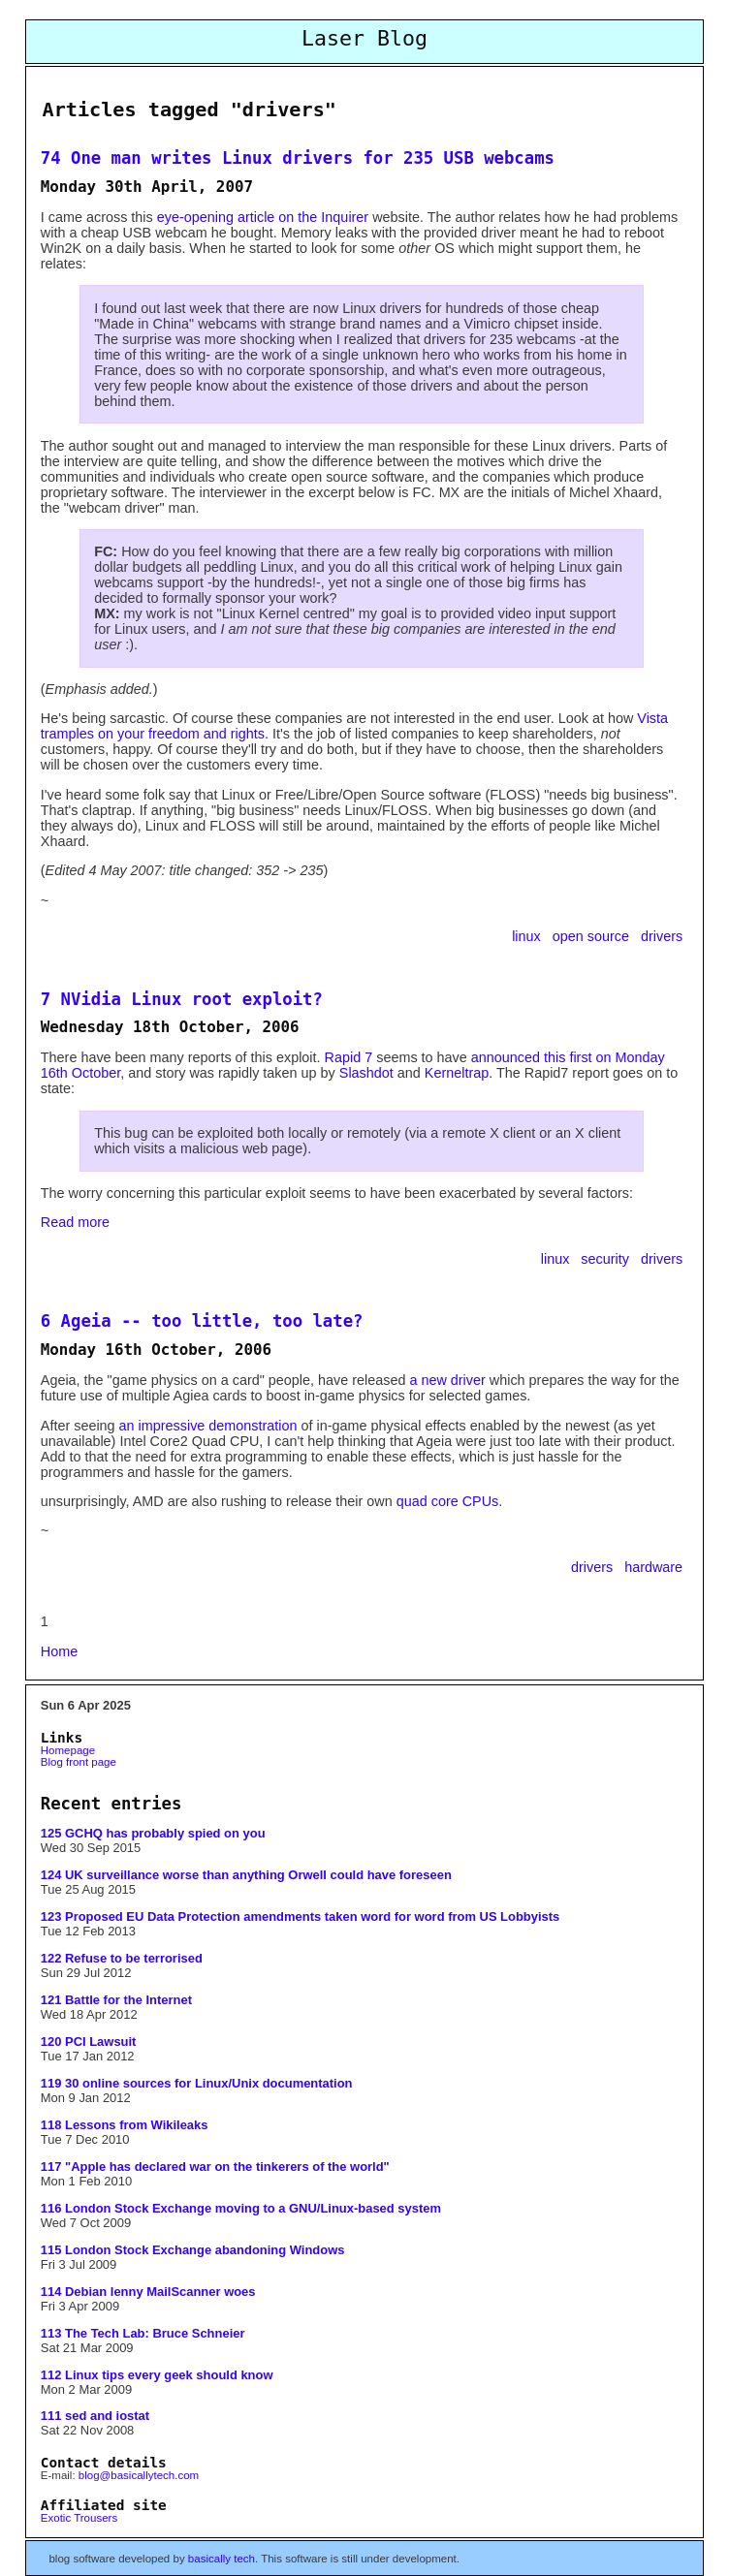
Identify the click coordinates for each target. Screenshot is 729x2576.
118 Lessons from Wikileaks (124, 2125)
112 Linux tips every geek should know (157, 2375)
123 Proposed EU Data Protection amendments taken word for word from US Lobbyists (300, 1916)
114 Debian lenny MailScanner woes (148, 2291)
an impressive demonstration (208, 1425)
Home (59, 1651)
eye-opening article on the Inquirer (262, 217)
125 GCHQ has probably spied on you (153, 1833)
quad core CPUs (447, 1501)
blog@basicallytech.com (139, 2475)
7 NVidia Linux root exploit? (182, 999)
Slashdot (366, 1073)
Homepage (68, 1750)
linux (528, 936)
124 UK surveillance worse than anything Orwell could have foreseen (246, 1875)
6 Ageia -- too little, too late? (202, 1321)
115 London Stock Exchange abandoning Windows (193, 2250)
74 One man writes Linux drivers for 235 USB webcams (298, 158)
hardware (653, 1567)
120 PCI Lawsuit (89, 2041)
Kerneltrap (457, 1073)
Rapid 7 (349, 1057)
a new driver (447, 1380)
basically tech (221, 2558)
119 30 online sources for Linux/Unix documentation (197, 2083)
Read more (75, 1222)
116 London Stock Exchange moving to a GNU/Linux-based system (241, 2208)
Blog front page (78, 1762)
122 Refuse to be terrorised (122, 1958)
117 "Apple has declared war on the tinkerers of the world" (215, 2166)
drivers (661, 936)
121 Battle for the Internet (116, 2000)
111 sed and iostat (95, 2415)
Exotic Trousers (79, 2518)
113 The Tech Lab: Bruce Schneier (143, 2333)
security (607, 1259)
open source (593, 936)
